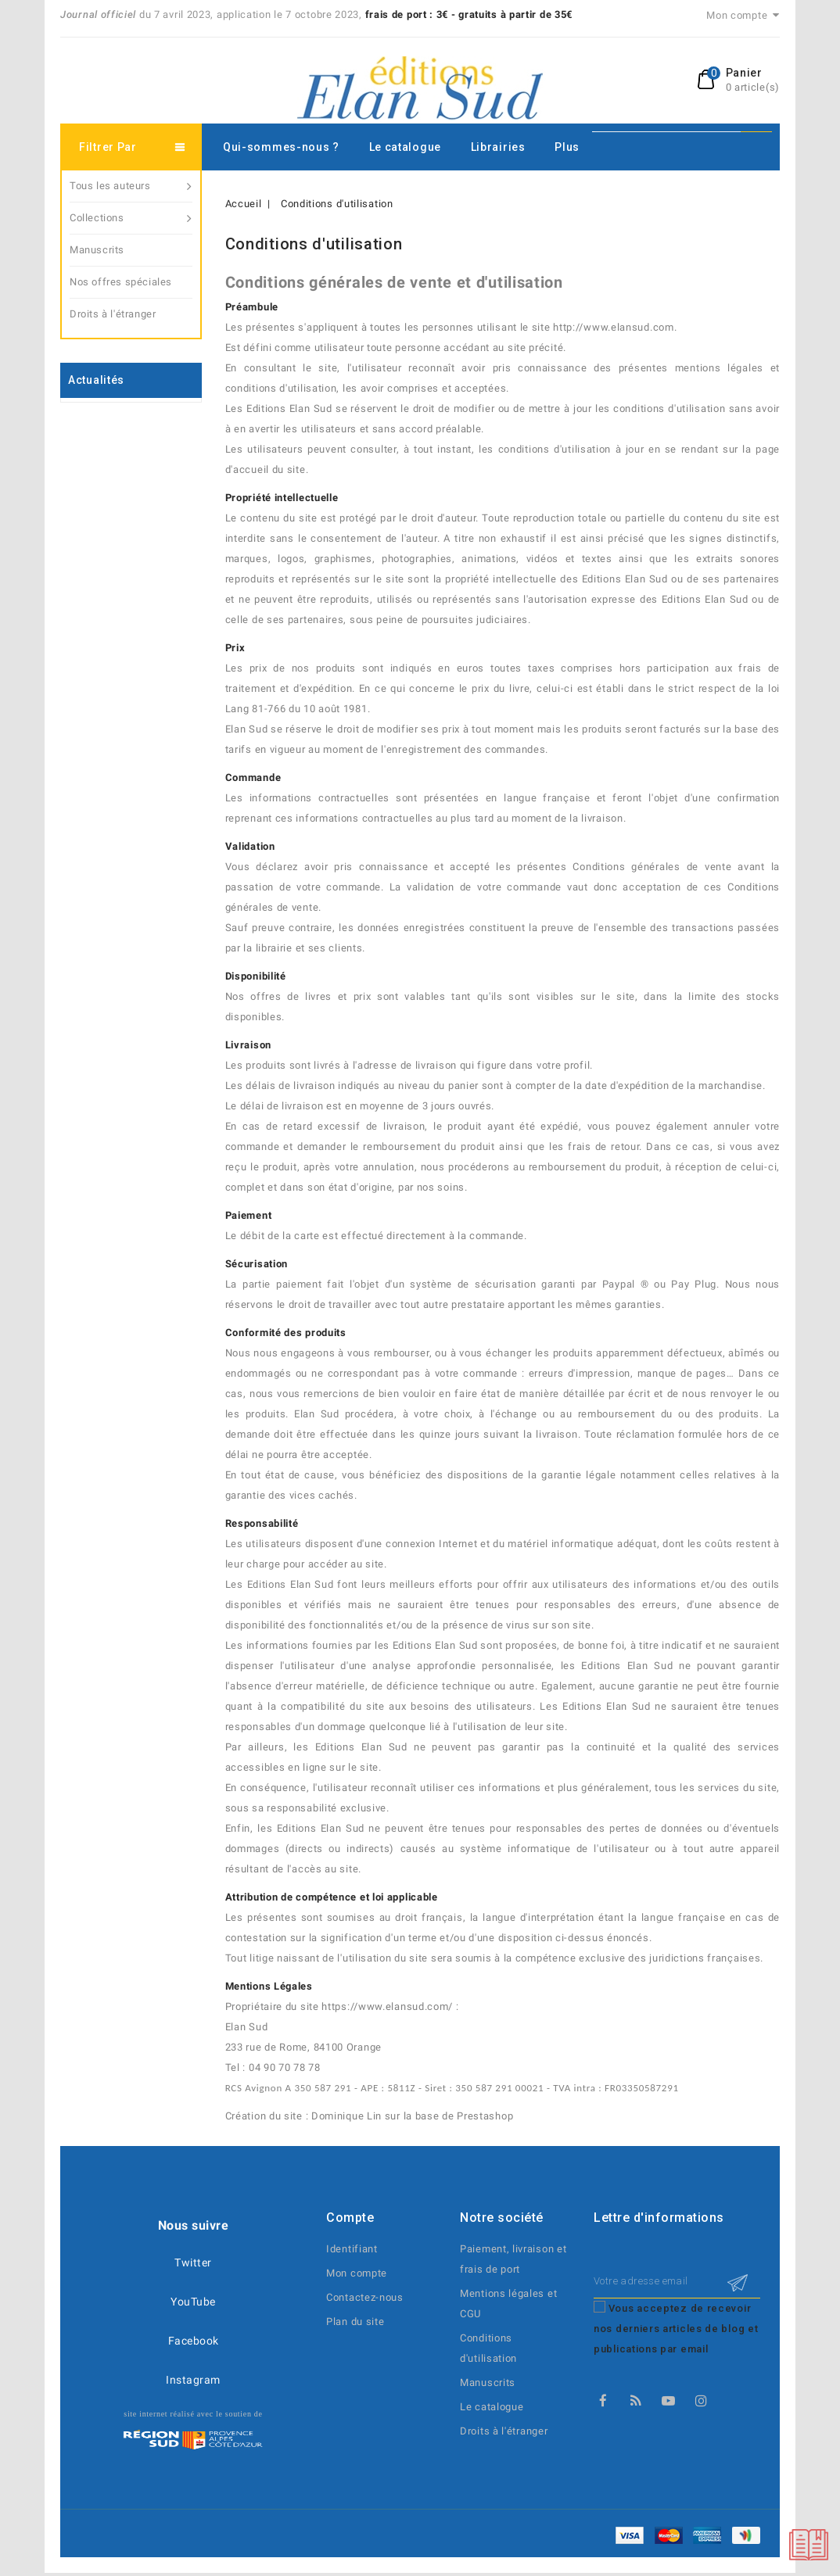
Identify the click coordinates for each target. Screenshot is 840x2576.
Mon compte (356, 2273)
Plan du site (355, 2321)
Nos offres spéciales (121, 282)
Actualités (96, 380)
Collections (131, 218)
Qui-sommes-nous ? (281, 147)
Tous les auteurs (131, 186)
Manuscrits (97, 250)
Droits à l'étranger (113, 314)
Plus (567, 147)
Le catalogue (405, 147)
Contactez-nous (365, 2297)
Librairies (498, 147)
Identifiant (352, 2249)
